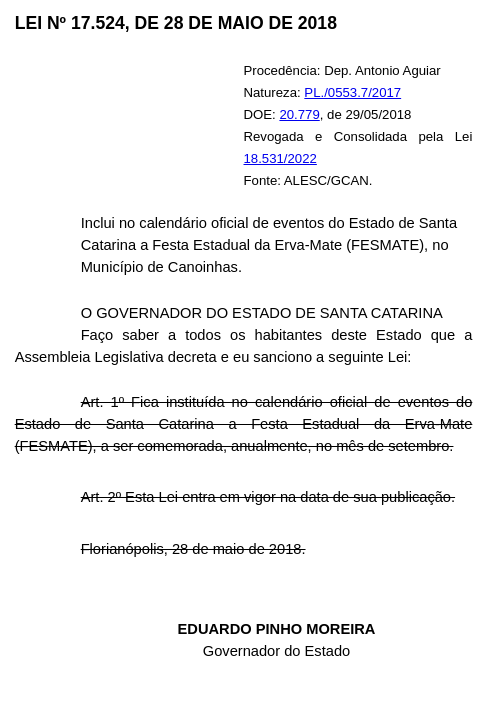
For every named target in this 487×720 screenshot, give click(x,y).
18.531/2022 (280, 158)
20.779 (299, 114)
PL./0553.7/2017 (352, 92)
